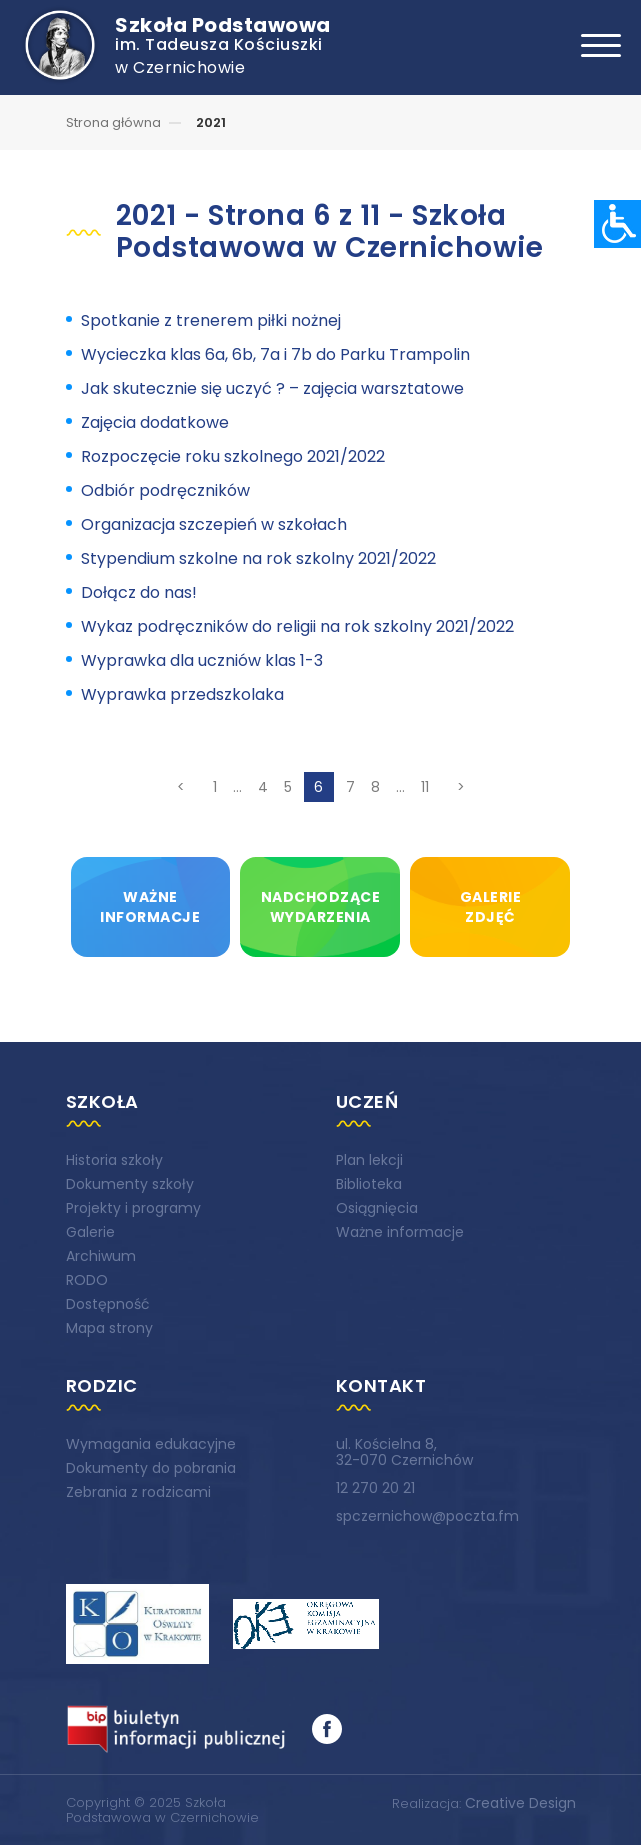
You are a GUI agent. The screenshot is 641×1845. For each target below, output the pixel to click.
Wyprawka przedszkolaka (182, 694)
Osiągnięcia (377, 1208)
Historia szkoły (114, 1160)
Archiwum (101, 1256)
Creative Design (520, 1803)
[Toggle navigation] (601, 45)
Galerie (90, 1232)
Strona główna (113, 122)
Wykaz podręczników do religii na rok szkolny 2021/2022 (297, 626)
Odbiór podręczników (165, 490)
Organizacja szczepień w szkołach (214, 524)
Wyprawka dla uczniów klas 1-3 (202, 660)
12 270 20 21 (375, 1488)
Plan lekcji (369, 1160)
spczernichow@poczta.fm (427, 1516)
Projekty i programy (133, 1208)
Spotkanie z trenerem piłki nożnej (211, 320)
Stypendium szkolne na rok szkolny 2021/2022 (258, 558)
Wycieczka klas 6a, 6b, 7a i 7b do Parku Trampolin (275, 354)
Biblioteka (369, 1184)
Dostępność (108, 1304)
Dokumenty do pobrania (151, 1468)
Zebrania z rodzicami (138, 1492)
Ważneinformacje (150, 907)
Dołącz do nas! (139, 592)
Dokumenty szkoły (130, 1184)
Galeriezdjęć (491, 907)
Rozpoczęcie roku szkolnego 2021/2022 (233, 456)
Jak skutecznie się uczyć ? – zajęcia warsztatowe (272, 388)
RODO (87, 1280)
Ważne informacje (400, 1232)
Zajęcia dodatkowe (155, 422)
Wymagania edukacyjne (151, 1444)
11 (425, 787)
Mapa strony (109, 1328)
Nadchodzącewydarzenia (321, 907)
